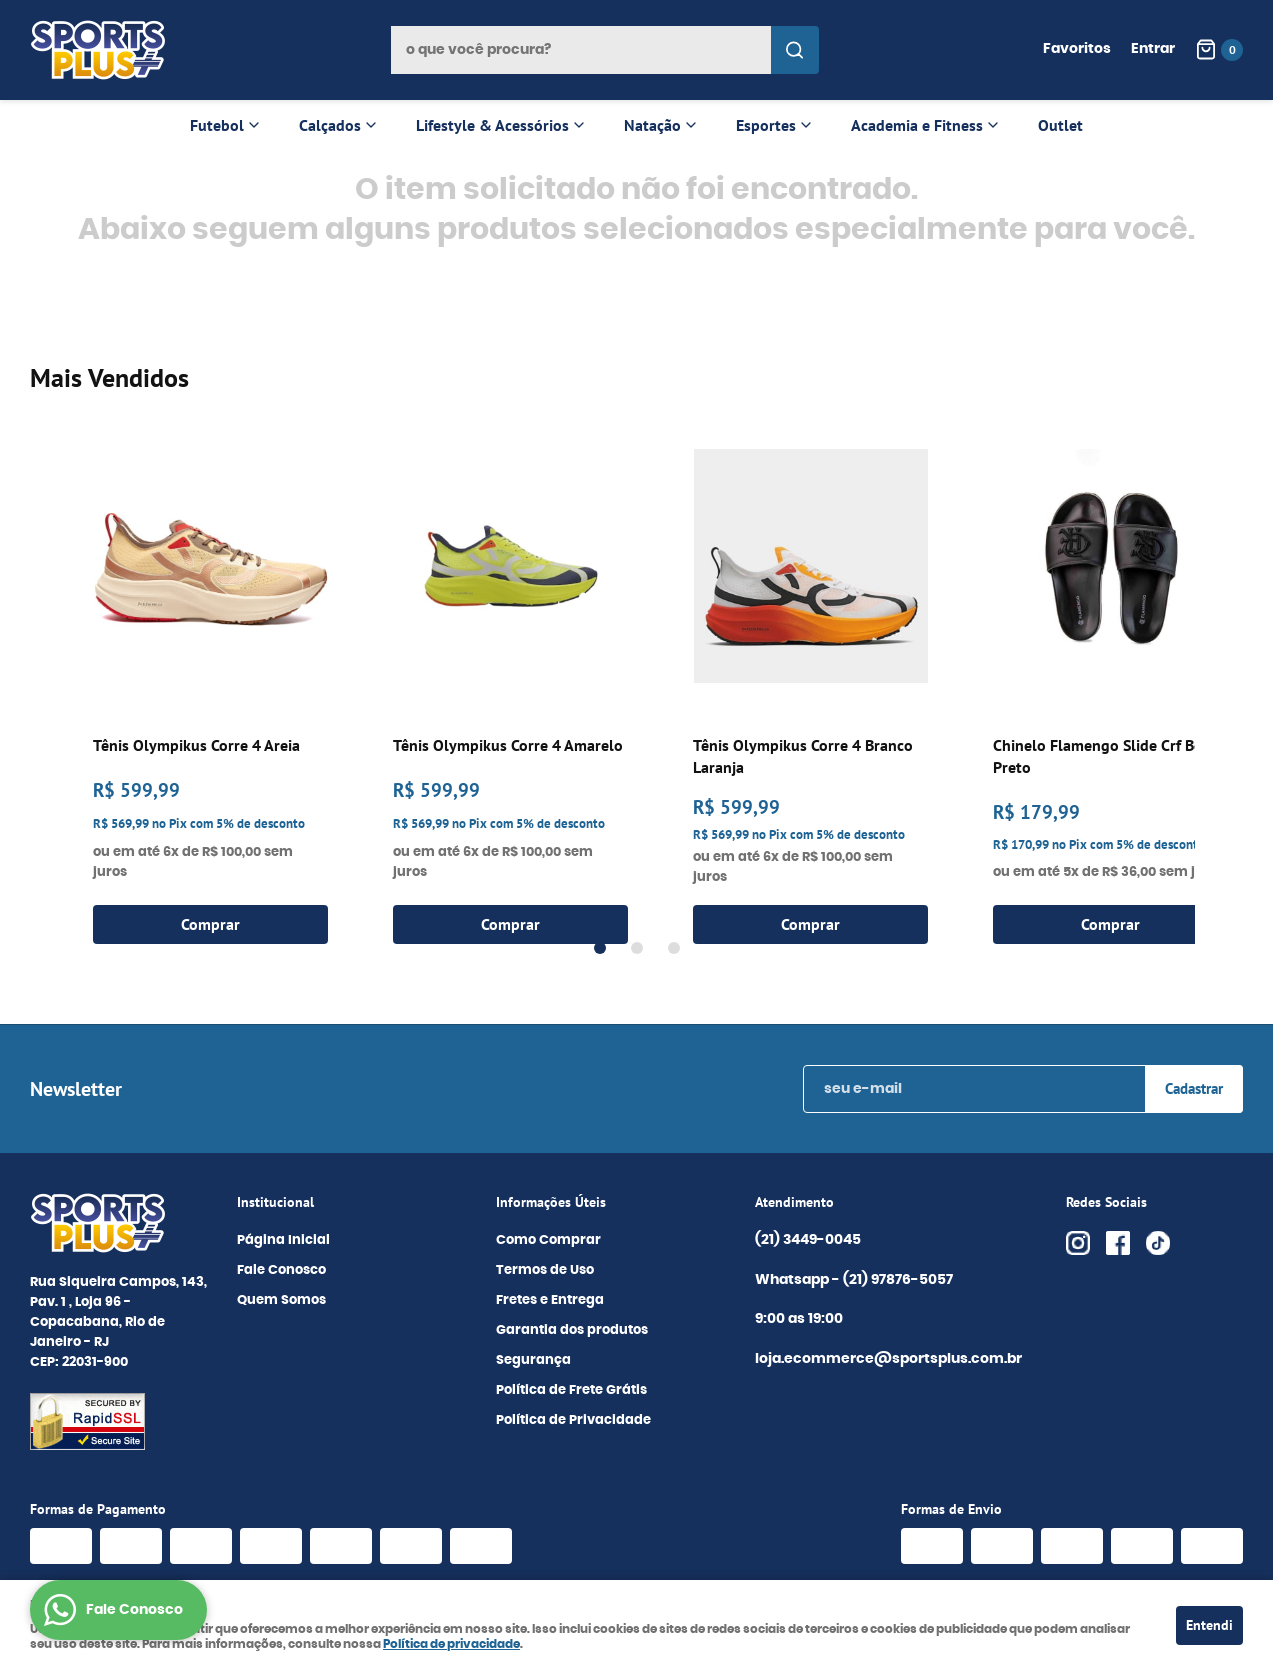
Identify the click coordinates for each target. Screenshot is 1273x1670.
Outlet (1060, 125)
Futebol (217, 125)
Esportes (766, 125)
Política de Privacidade (573, 1420)
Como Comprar (548, 1240)
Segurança (533, 1360)
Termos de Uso (545, 1270)
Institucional (275, 1202)
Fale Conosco (281, 1270)
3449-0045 (808, 1241)
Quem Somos (281, 1300)
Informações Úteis (551, 1202)
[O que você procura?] (795, 50)
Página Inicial (283, 1240)
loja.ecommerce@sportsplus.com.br (888, 1359)
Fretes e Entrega (550, 1300)
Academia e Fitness (917, 125)
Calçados (330, 125)
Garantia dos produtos (572, 1330)
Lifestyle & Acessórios (492, 125)
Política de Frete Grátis (571, 1390)
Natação (652, 125)
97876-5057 (899, 1281)
